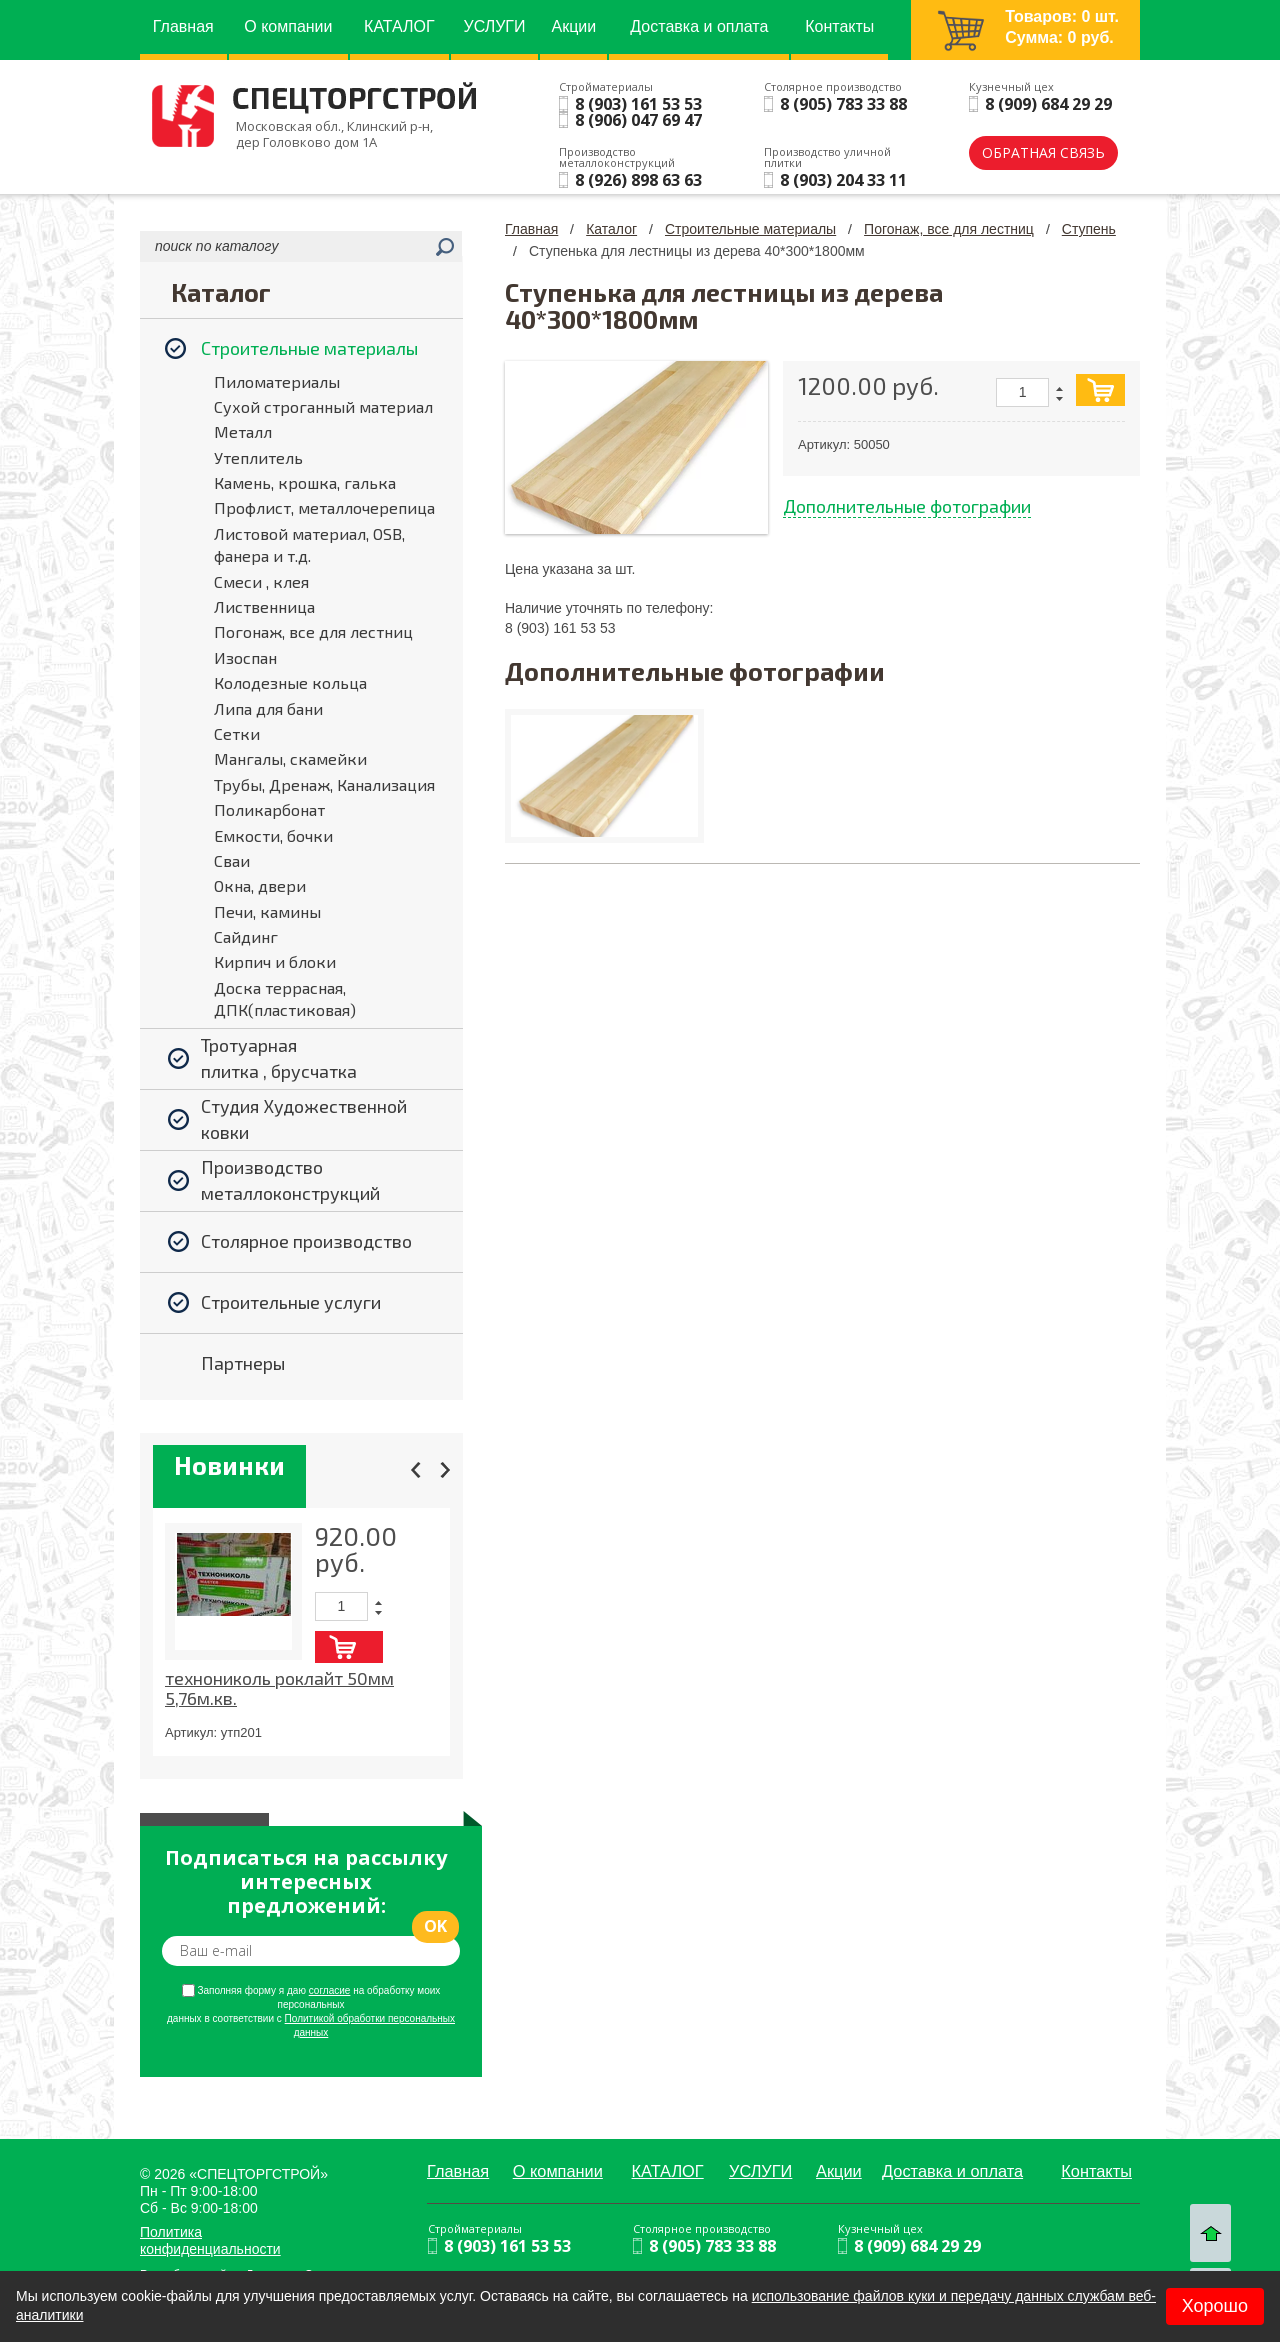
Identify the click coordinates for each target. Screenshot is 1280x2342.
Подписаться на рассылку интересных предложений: (306, 1882)
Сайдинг (246, 936)
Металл (243, 431)
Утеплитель (258, 457)
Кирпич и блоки (275, 961)
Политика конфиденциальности (210, 2240)
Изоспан (245, 657)
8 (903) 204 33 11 (843, 180)
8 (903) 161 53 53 (638, 104)
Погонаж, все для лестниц (313, 631)
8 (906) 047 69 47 (638, 120)
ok (435, 1926)
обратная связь (1043, 152)
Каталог (611, 229)
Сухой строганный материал (323, 406)
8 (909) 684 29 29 (1048, 104)
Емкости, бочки (273, 835)
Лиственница (264, 606)
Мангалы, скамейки (290, 758)
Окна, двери (260, 885)
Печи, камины (267, 911)
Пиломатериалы (277, 381)
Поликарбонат (269, 809)
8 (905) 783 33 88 (843, 104)
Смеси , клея (261, 581)
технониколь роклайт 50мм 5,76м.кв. (279, 1688)
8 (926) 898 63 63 (638, 180)
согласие (330, 1990)
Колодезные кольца (290, 682)
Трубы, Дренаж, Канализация (324, 784)
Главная (531, 229)
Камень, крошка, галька (305, 482)
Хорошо (1215, 2306)
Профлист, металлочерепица (324, 507)
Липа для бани (268, 708)
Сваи (232, 860)
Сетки (237, 733)
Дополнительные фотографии (907, 506)
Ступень (1089, 229)
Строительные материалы (750, 229)
